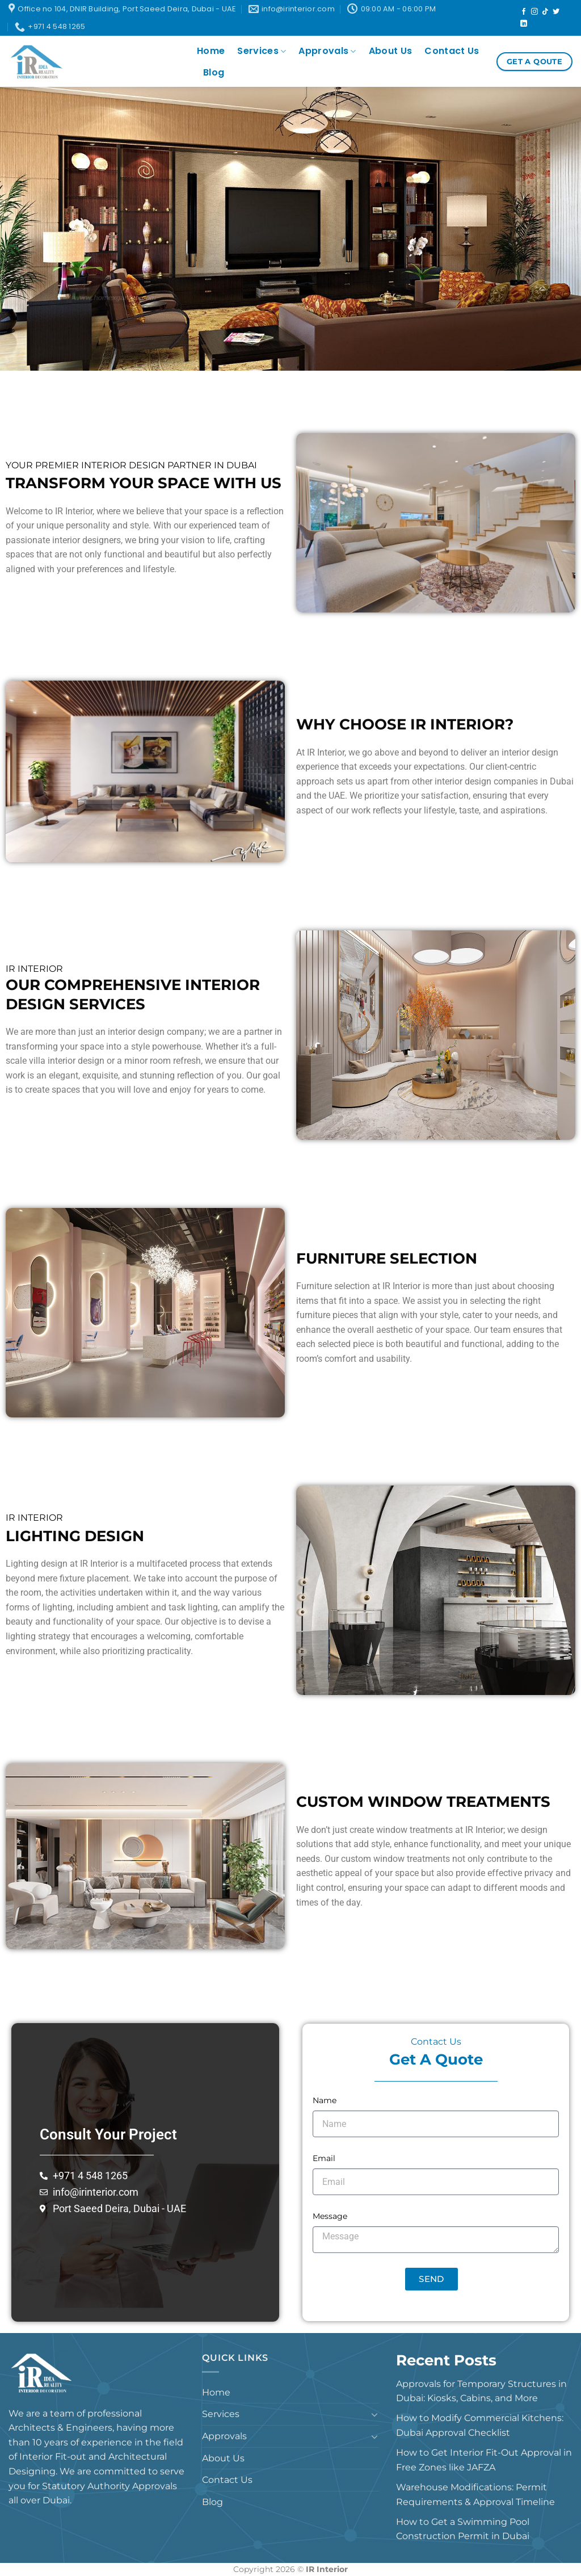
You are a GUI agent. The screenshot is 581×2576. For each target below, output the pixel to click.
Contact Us (451, 50)
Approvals (327, 50)
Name (324, 2100)
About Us (390, 50)
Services (261, 50)
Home (211, 50)
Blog (213, 72)
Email (324, 2158)
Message (330, 2216)
